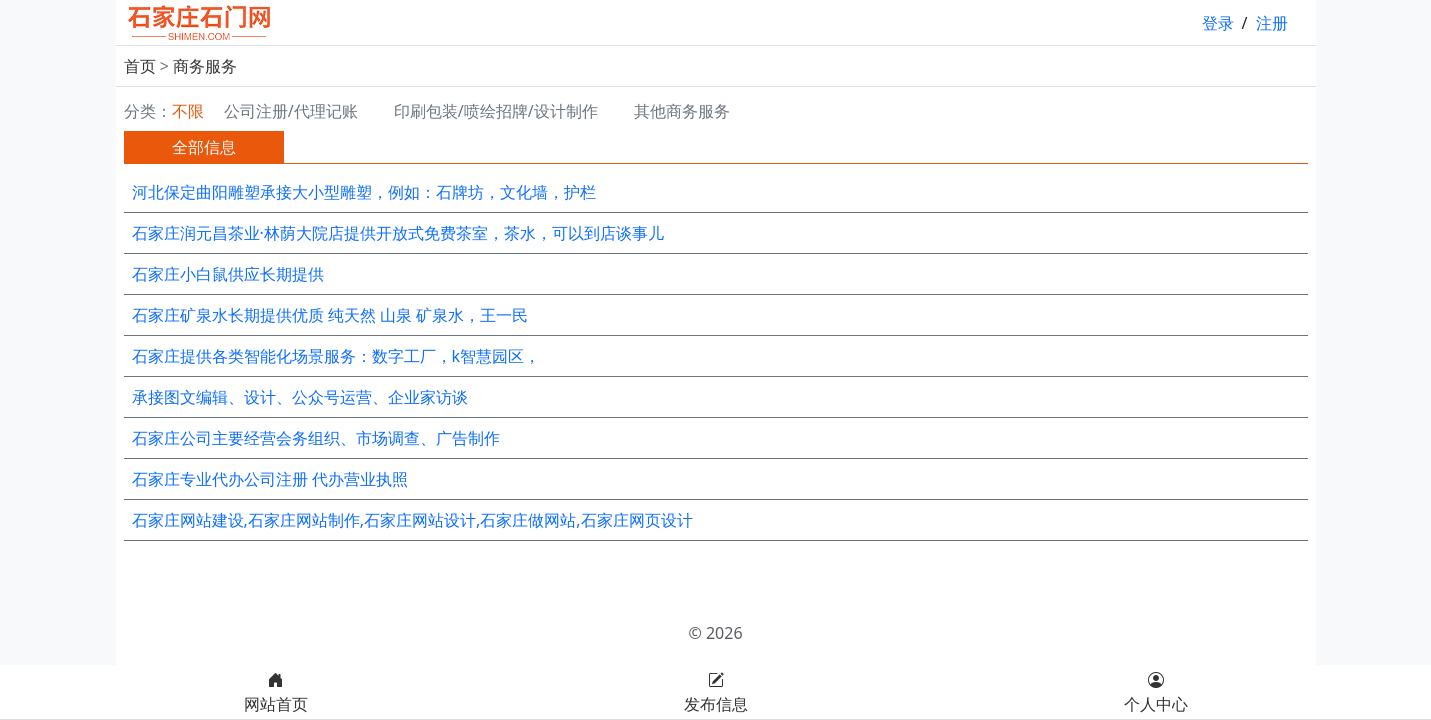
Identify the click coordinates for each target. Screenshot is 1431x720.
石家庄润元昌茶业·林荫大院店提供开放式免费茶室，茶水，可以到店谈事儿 (398, 233)
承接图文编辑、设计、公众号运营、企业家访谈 (300, 397)
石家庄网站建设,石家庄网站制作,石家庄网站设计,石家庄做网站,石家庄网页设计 (412, 520)
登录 (1218, 23)
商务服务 (205, 66)
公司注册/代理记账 (291, 111)
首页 (140, 66)
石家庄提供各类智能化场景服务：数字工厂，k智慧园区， (336, 356)
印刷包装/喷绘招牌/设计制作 (496, 111)
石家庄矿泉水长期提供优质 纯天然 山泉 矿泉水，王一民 (330, 315)
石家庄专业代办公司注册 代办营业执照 (270, 479)
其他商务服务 (682, 111)
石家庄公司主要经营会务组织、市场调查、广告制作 (316, 438)
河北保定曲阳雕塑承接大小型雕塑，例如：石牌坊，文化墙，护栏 (364, 192)
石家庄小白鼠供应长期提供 (228, 274)
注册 (1272, 23)
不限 (188, 111)
